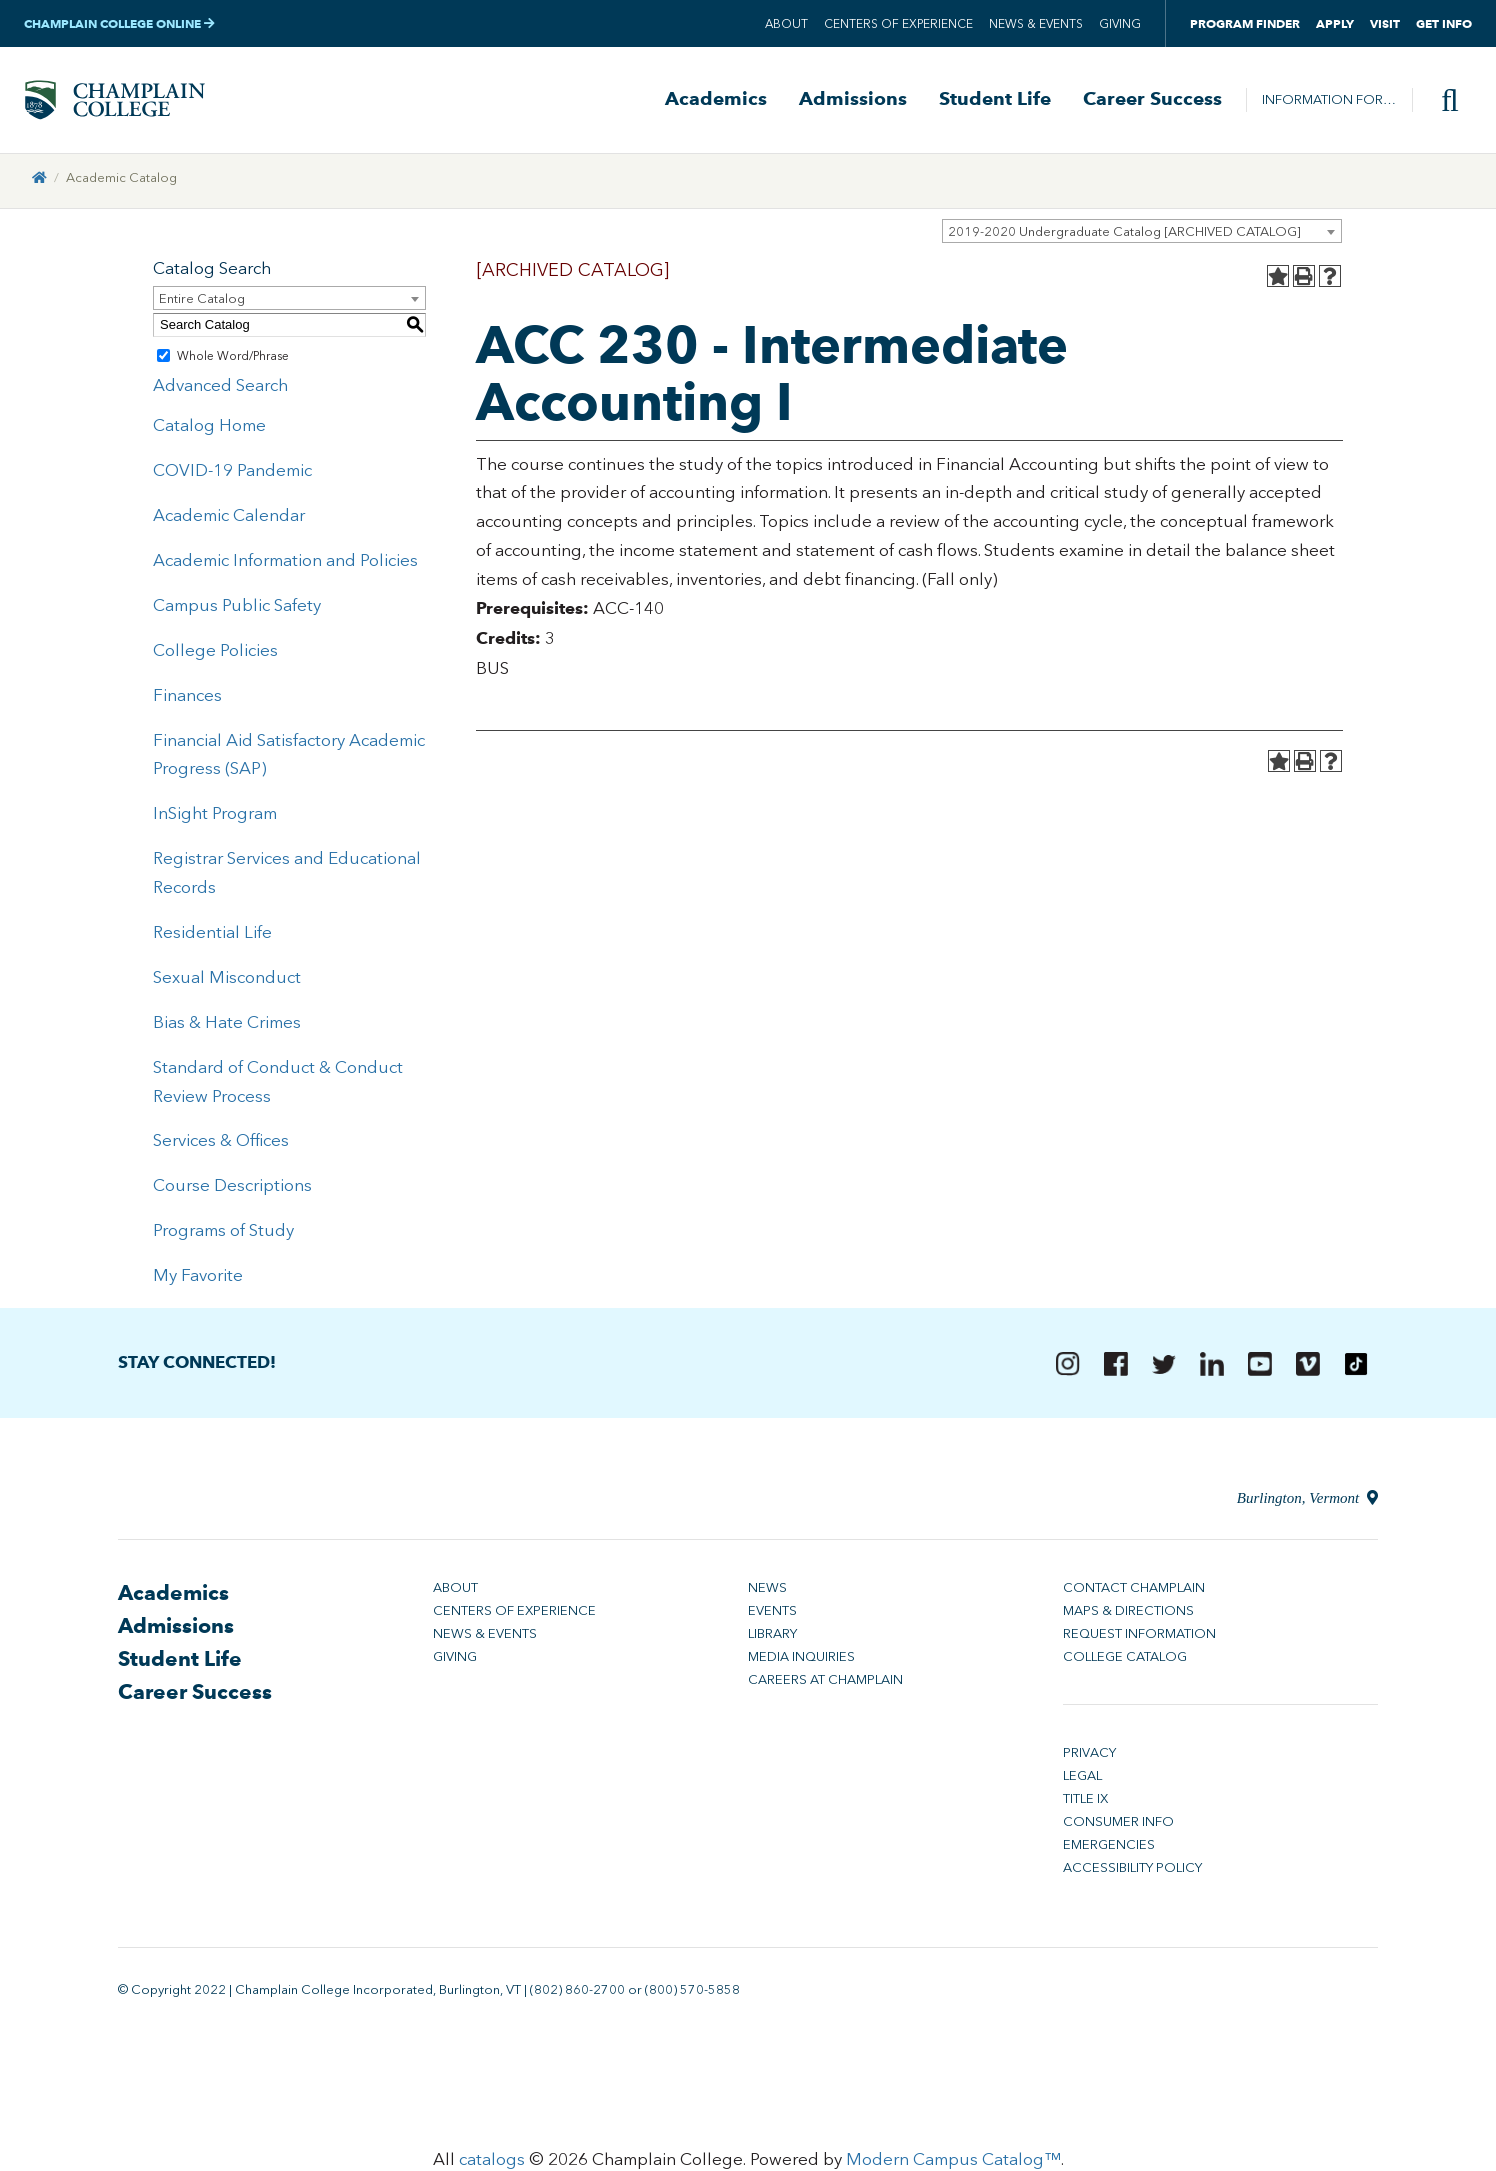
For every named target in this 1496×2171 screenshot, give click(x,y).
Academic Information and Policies (285, 562)
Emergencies (1109, 1847)
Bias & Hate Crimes (227, 1024)
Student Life (995, 101)
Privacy (1089, 1755)
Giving (1120, 24)
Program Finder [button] (1245, 23)
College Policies (215, 652)
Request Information (1139, 1636)
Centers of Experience (898, 24)
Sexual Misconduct (227, 979)
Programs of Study (223, 1232)
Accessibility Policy (1132, 1870)
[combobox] (1142, 233)
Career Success (1152, 101)
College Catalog (1125, 1659)
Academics (716, 101)
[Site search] (1442, 101)
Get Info (1444, 23)
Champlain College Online (119, 23)
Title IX (1085, 1801)
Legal (1082, 1778)
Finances (187, 697)
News (767, 1590)
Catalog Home (209, 428)
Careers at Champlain (825, 1682)
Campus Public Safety (237, 607)
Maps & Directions (1128, 1613)
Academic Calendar (229, 517)
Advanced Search (220, 388)
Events (772, 1613)
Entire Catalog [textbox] (202, 300)
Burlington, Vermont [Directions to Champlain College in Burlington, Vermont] (1307, 1501)
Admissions (853, 101)
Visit (1385, 23)
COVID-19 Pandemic (232, 472)
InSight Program (215, 816)
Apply (1335, 23)
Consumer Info (1118, 1824)
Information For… (1329, 100)
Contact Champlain (1134, 1590)
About (786, 24)
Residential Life (212, 934)
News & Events (1036, 24)
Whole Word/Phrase (233, 358)
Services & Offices (221, 1143)
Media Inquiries (801, 1659)
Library (772, 1636)
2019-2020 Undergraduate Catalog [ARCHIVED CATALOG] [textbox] (1124, 233)
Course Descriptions (232, 1188)
